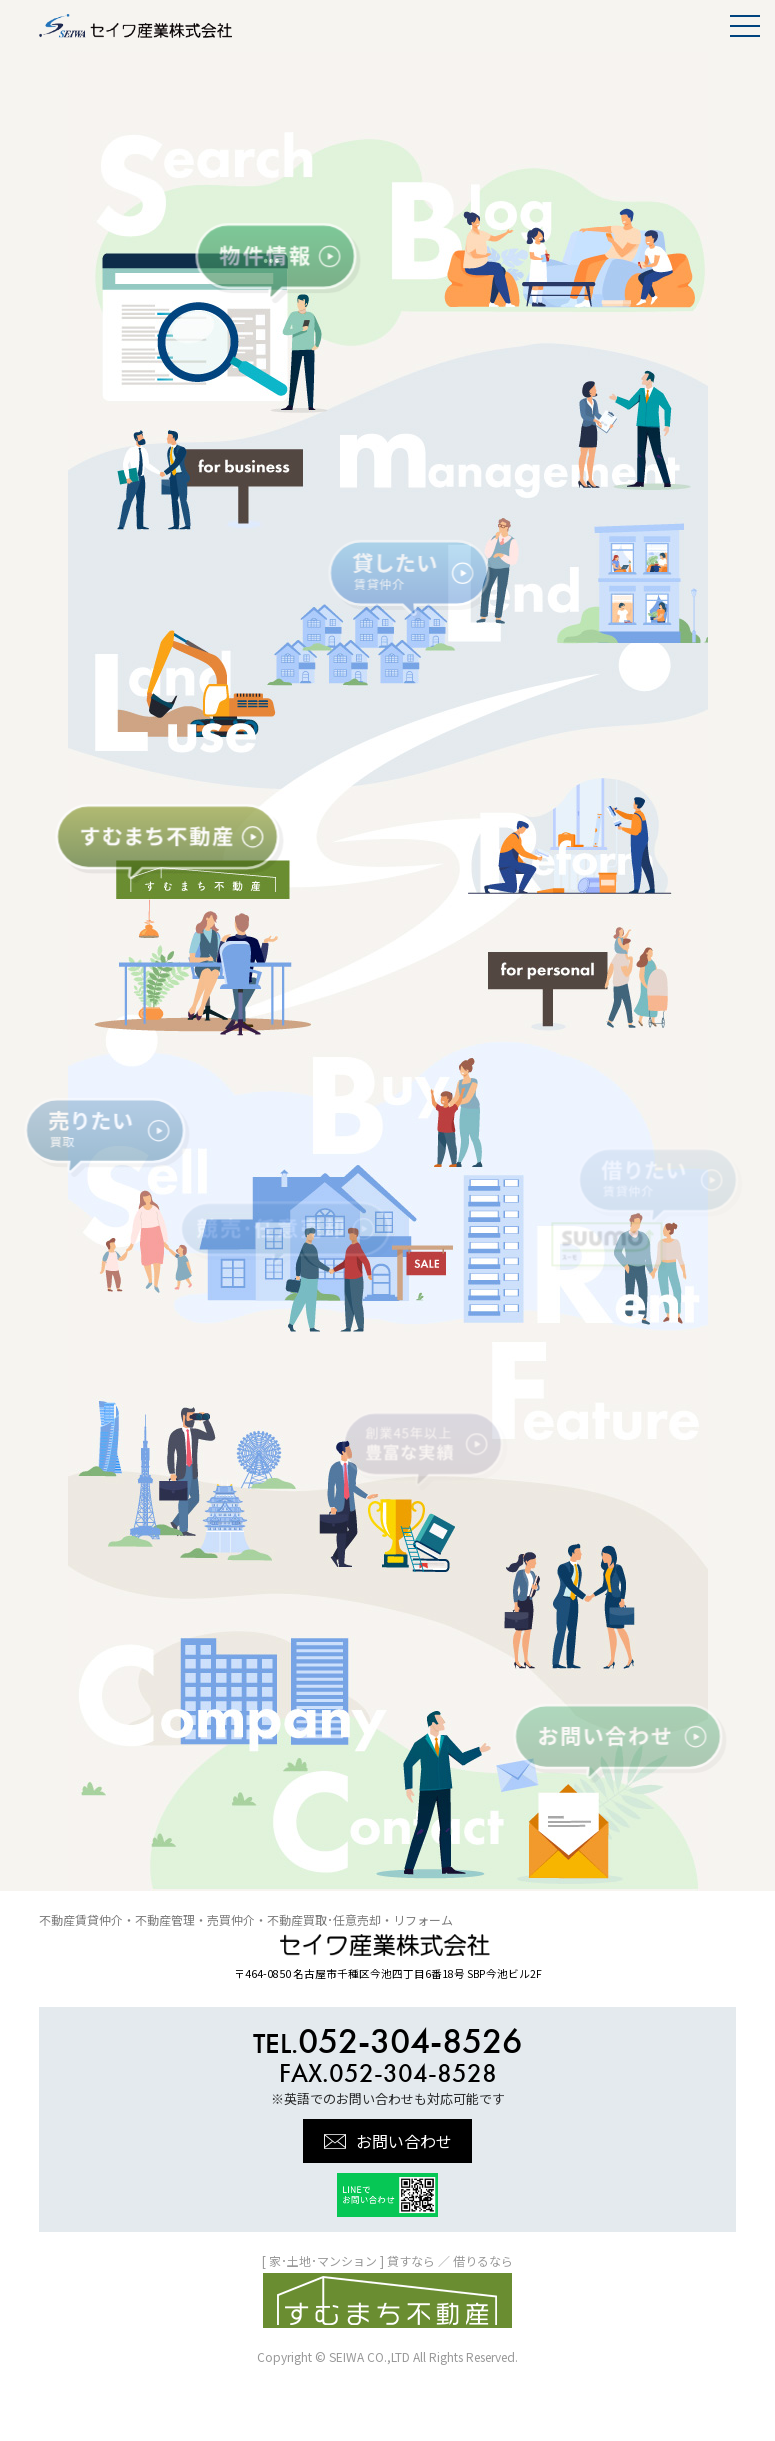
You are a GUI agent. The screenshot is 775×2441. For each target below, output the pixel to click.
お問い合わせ (404, 2141)
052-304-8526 (387, 2041)
